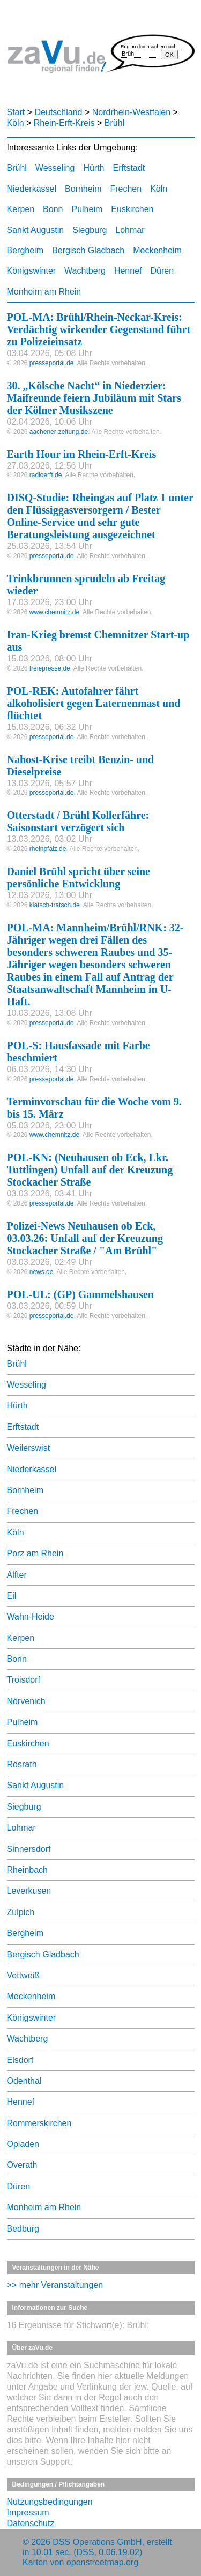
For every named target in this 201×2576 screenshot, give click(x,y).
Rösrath (22, 1764)
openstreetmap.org (102, 2562)
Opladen (23, 2144)
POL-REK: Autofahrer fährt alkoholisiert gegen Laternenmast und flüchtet (94, 703)
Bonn (53, 209)
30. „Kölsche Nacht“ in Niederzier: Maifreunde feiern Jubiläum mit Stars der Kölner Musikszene (94, 398)
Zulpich (21, 1912)
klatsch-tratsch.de (54, 905)
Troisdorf (24, 1679)
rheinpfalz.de (47, 849)
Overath (22, 2165)
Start (16, 112)
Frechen (126, 188)
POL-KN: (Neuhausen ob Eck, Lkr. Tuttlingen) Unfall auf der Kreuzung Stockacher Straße (90, 1169)
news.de (41, 1272)
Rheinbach (27, 1869)
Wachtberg (85, 270)
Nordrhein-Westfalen (131, 112)
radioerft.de (45, 475)
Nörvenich (26, 1701)
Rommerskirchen (39, 2123)
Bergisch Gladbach (88, 250)
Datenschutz (31, 2523)
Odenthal (24, 2080)
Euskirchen (132, 209)
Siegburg (89, 230)
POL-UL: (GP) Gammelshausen (80, 1294)
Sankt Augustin (35, 230)
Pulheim (86, 209)
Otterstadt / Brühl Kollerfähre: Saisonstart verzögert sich (78, 821)
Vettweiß (23, 1975)
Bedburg (23, 2228)
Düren (162, 270)
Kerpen (21, 209)
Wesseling (55, 167)
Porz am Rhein (35, 1553)
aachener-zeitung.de (58, 431)
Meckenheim (157, 250)
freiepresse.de (49, 668)
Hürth (93, 167)
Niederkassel (31, 188)
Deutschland (59, 112)
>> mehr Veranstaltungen (55, 2284)
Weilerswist (28, 1447)
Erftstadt (129, 167)
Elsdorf (20, 2060)
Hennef (128, 270)
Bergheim (25, 250)
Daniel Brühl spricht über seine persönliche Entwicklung (78, 877)
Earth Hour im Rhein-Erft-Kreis (82, 454)
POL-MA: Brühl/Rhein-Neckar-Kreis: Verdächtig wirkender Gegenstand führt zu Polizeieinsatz (99, 329)
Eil (12, 1595)
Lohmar (129, 230)
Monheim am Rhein (44, 291)
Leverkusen (29, 1890)
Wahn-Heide (30, 1616)
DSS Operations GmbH (97, 2542)
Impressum (28, 2512)
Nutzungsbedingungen (50, 2501)
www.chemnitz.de (54, 612)
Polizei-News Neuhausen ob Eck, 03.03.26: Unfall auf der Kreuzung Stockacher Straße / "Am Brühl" (85, 1238)
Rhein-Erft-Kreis (64, 122)
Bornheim (83, 188)
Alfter (17, 1574)
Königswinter (31, 270)
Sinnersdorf (29, 1849)
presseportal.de (51, 363)
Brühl (114, 122)
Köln (15, 122)
